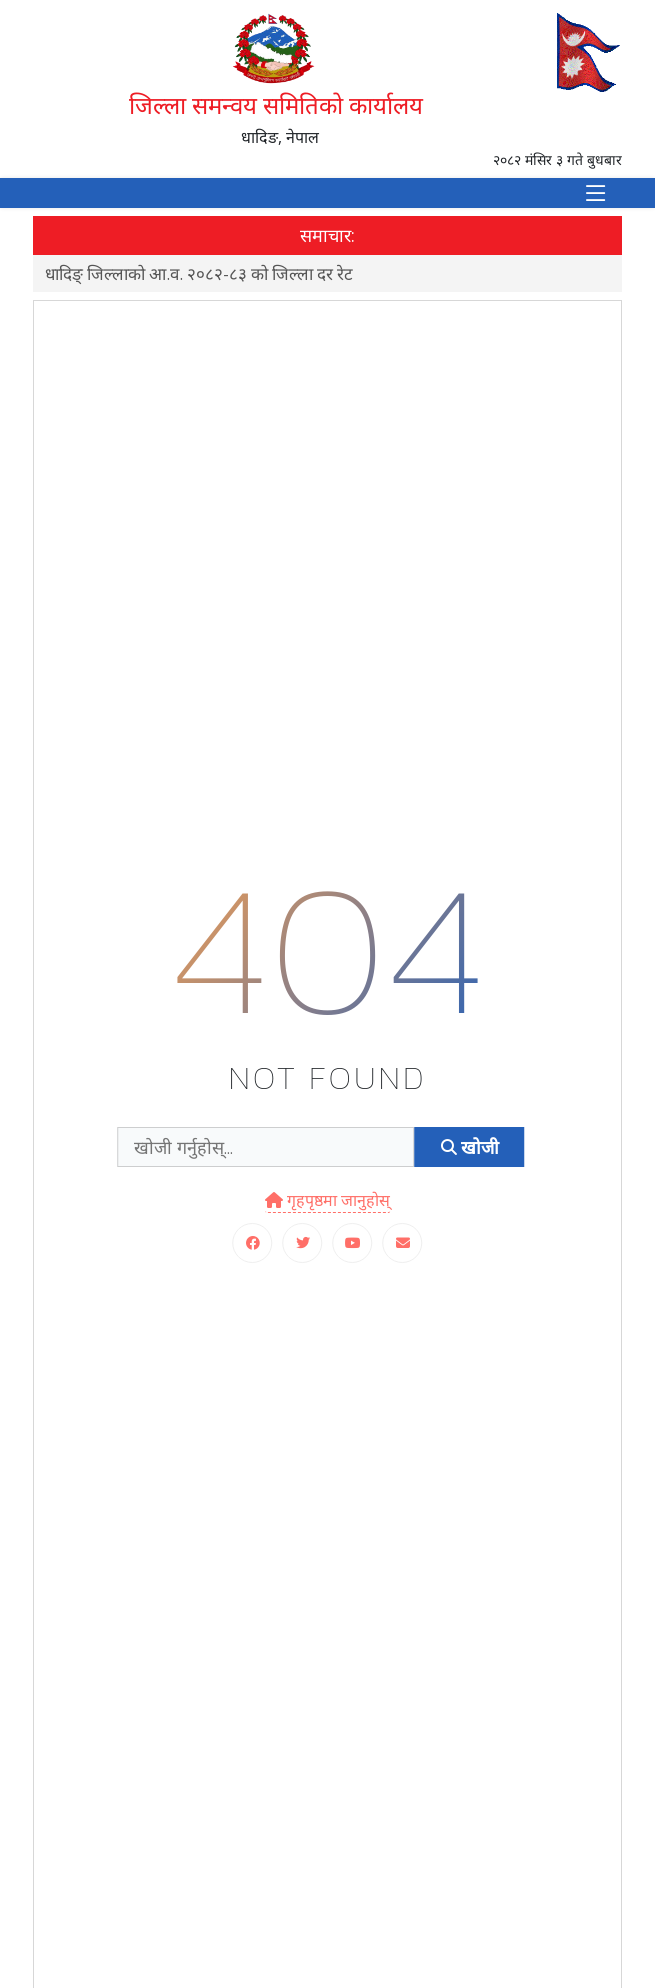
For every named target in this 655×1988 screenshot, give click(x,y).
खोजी (470, 1147)
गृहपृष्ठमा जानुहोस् (327, 1200)
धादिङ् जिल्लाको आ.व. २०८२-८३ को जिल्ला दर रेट (199, 273)
